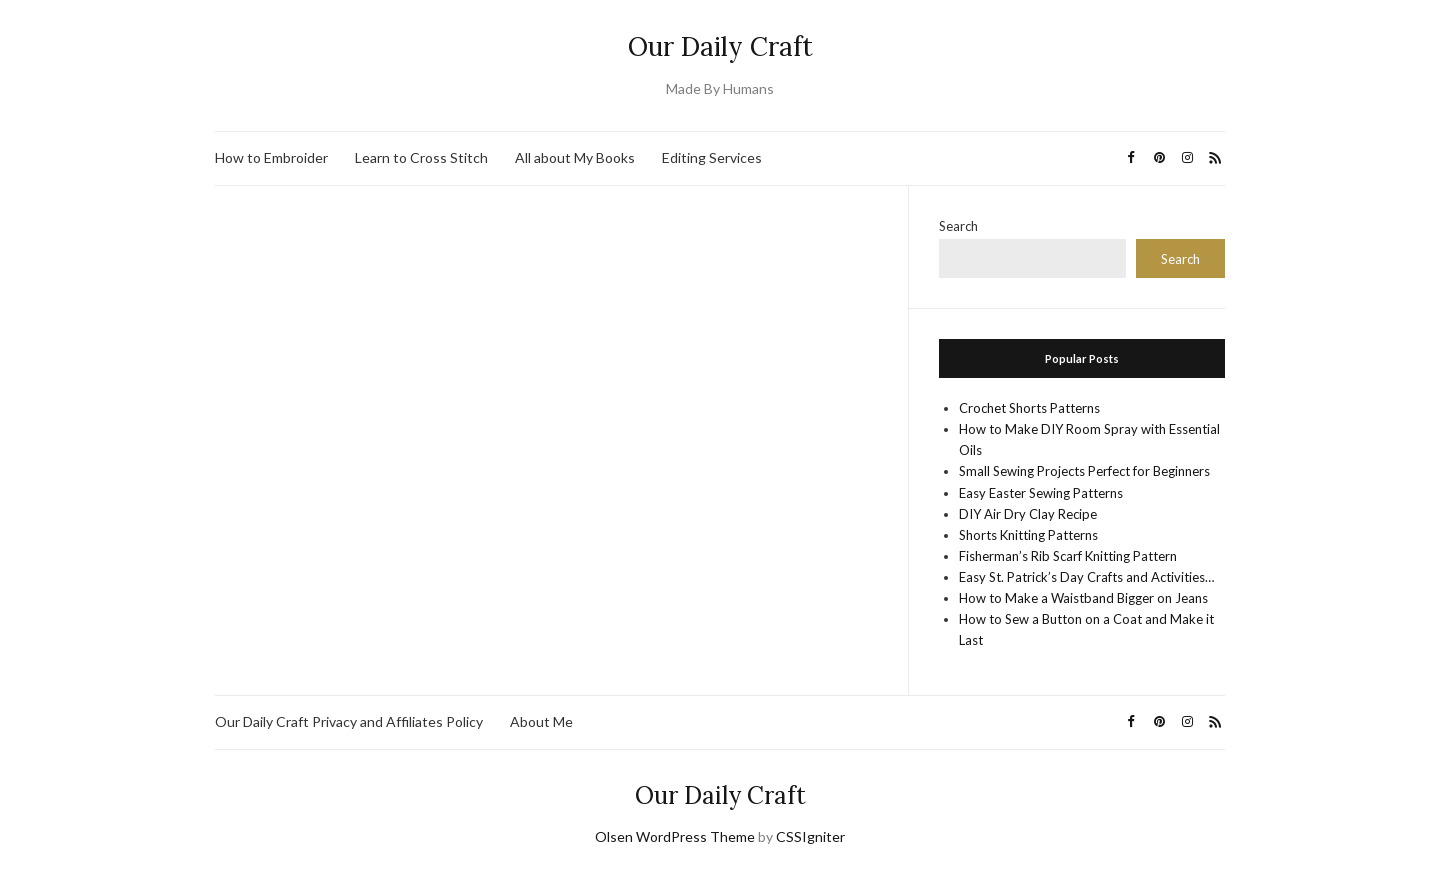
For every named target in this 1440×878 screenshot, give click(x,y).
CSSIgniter (810, 836)
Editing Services (712, 157)
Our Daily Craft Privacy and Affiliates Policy (349, 721)
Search (958, 226)
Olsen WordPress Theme (675, 836)
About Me (541, 721)
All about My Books (575, 157)
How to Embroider (271, 157)
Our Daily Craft (720, 46)
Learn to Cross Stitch (421, 157)
